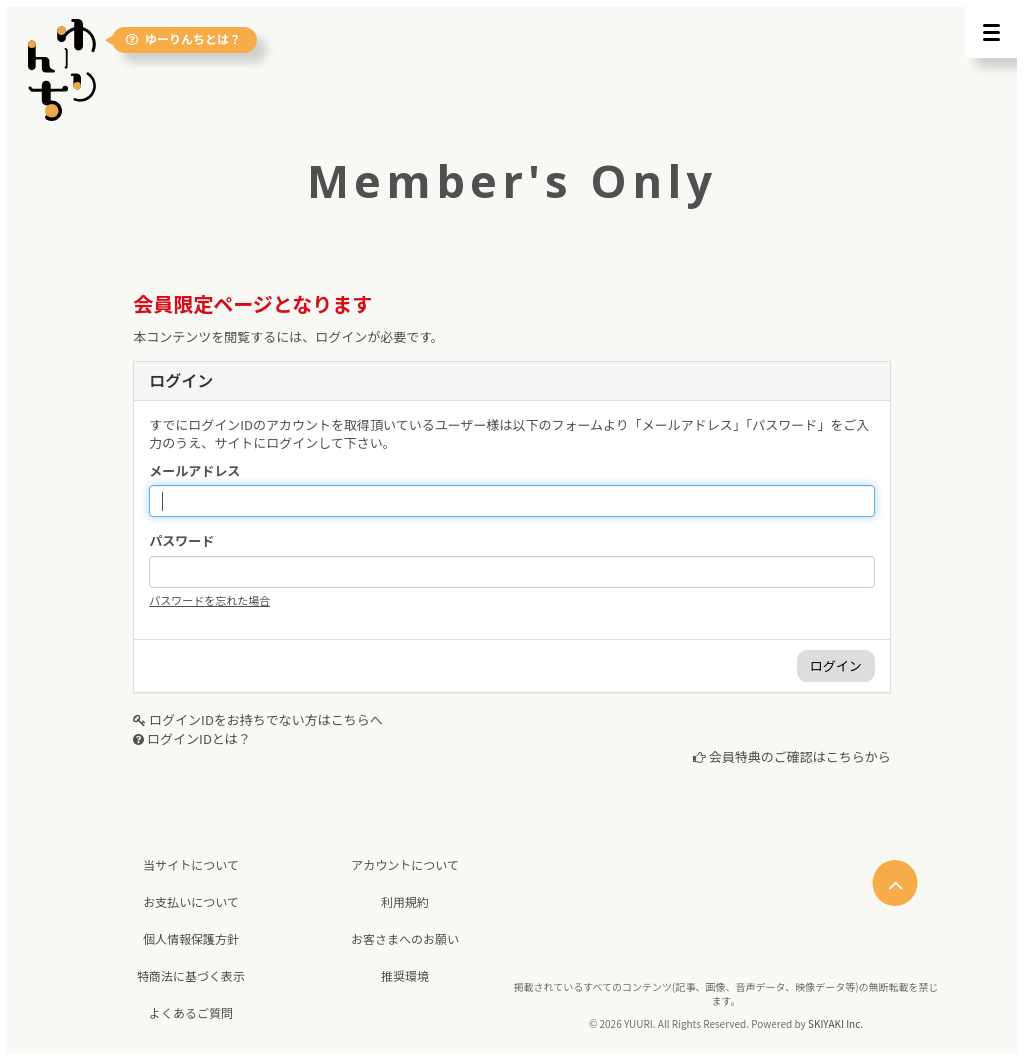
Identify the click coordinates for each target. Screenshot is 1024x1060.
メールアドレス (194, 471)
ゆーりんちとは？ (183, 39)
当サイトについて (191, 864)
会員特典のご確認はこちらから (800, 756)
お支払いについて (191, 901)
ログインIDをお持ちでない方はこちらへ (266, 719)
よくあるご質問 (191, 1012)
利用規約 (405, 901)
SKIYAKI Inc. (835, 1023)
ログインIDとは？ (199, 738)
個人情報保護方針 (191, 938)
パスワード (181, 541)
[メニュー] (991, 32)
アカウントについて (405, 864)
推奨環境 (405, 975)
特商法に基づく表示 (191, 975)
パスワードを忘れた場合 (209, 600)
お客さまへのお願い (405, 938)
